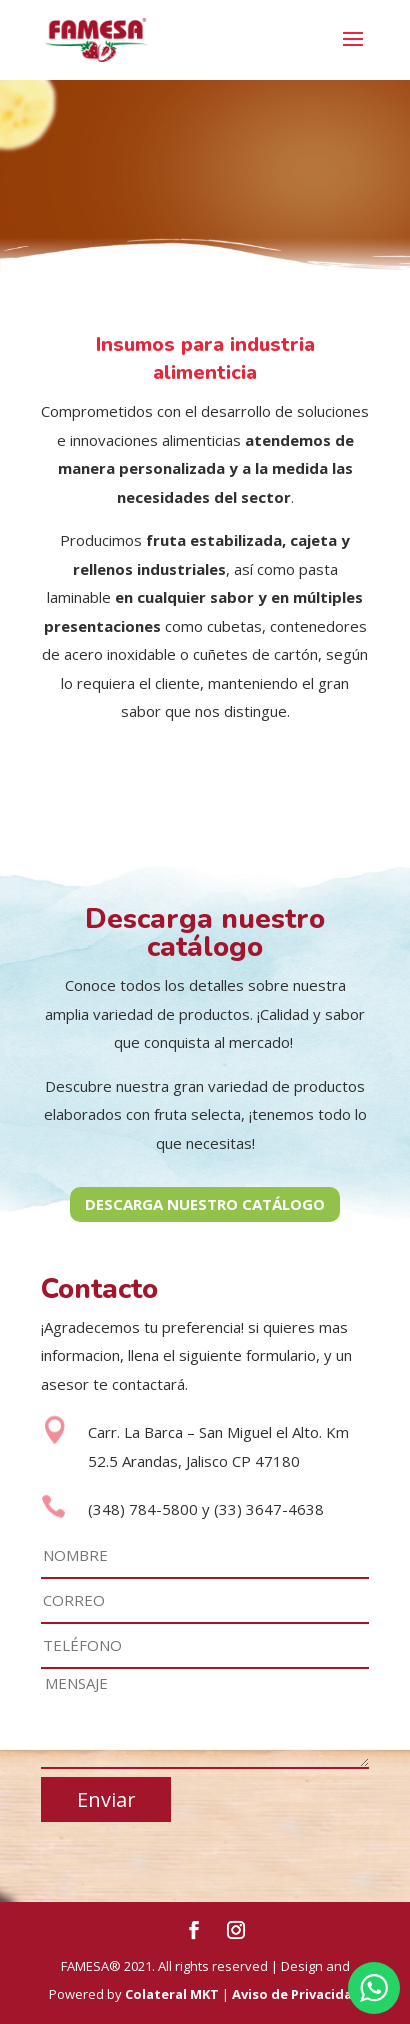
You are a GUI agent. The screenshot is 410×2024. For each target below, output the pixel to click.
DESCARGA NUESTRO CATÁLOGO (205, 1204)
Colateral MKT (172, 1994)
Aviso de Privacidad (296, 1994)
